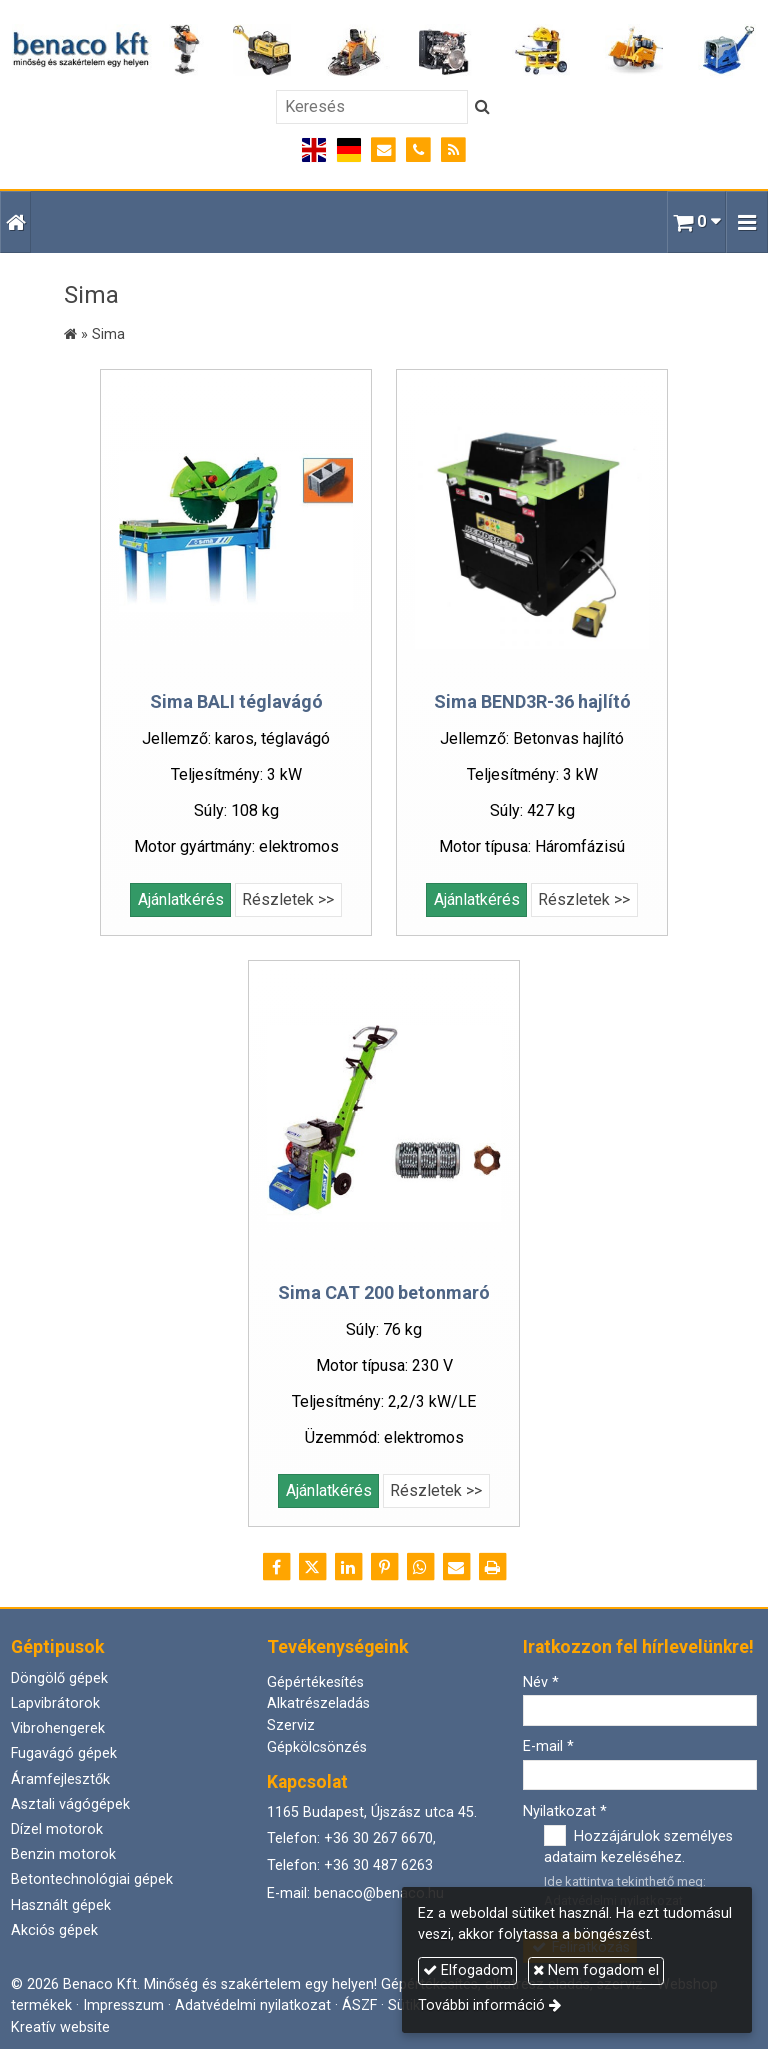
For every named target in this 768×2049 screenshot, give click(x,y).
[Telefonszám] (418, 150)
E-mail (548, 1746)
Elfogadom (468, 1970)
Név (541, 1682)
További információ (481, 2005)
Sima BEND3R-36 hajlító (532, 701)
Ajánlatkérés (181, 899)
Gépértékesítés (315, 1682)
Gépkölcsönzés (317, 1747)
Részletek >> (288, 899)
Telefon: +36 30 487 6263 (350, 1865)
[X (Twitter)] (312, 1567)
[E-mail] (384, 150)
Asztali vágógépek (70, 1804)
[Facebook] (276, 1567)
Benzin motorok (63, 1854)
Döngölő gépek (59, 1678)
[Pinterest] (384, 1567)
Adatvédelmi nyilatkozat (253, 2005)
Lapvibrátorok (55, 1703)
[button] (747, 222)
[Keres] (482, 107)
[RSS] (453, 150)
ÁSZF (359, 2005)
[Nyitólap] (384, 51)
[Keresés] (372, 107)
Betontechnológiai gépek (92, 1879)
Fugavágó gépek (64, 1753)
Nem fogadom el (596, 1970)
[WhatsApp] (420, 1567)
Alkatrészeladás (318, 1703)
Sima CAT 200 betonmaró (384, 1292)
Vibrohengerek (58, 1728)
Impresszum (123, 2005)
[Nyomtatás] (492, 1567)
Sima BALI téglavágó (236, 701)
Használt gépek (61, 1905)
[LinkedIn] (348, 1567)
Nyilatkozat (565, 1811)
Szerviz (291, 1725)
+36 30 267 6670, (380, 1838)
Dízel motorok (57, 1829)
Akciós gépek (54, 1930)
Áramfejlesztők (60, 1779)
